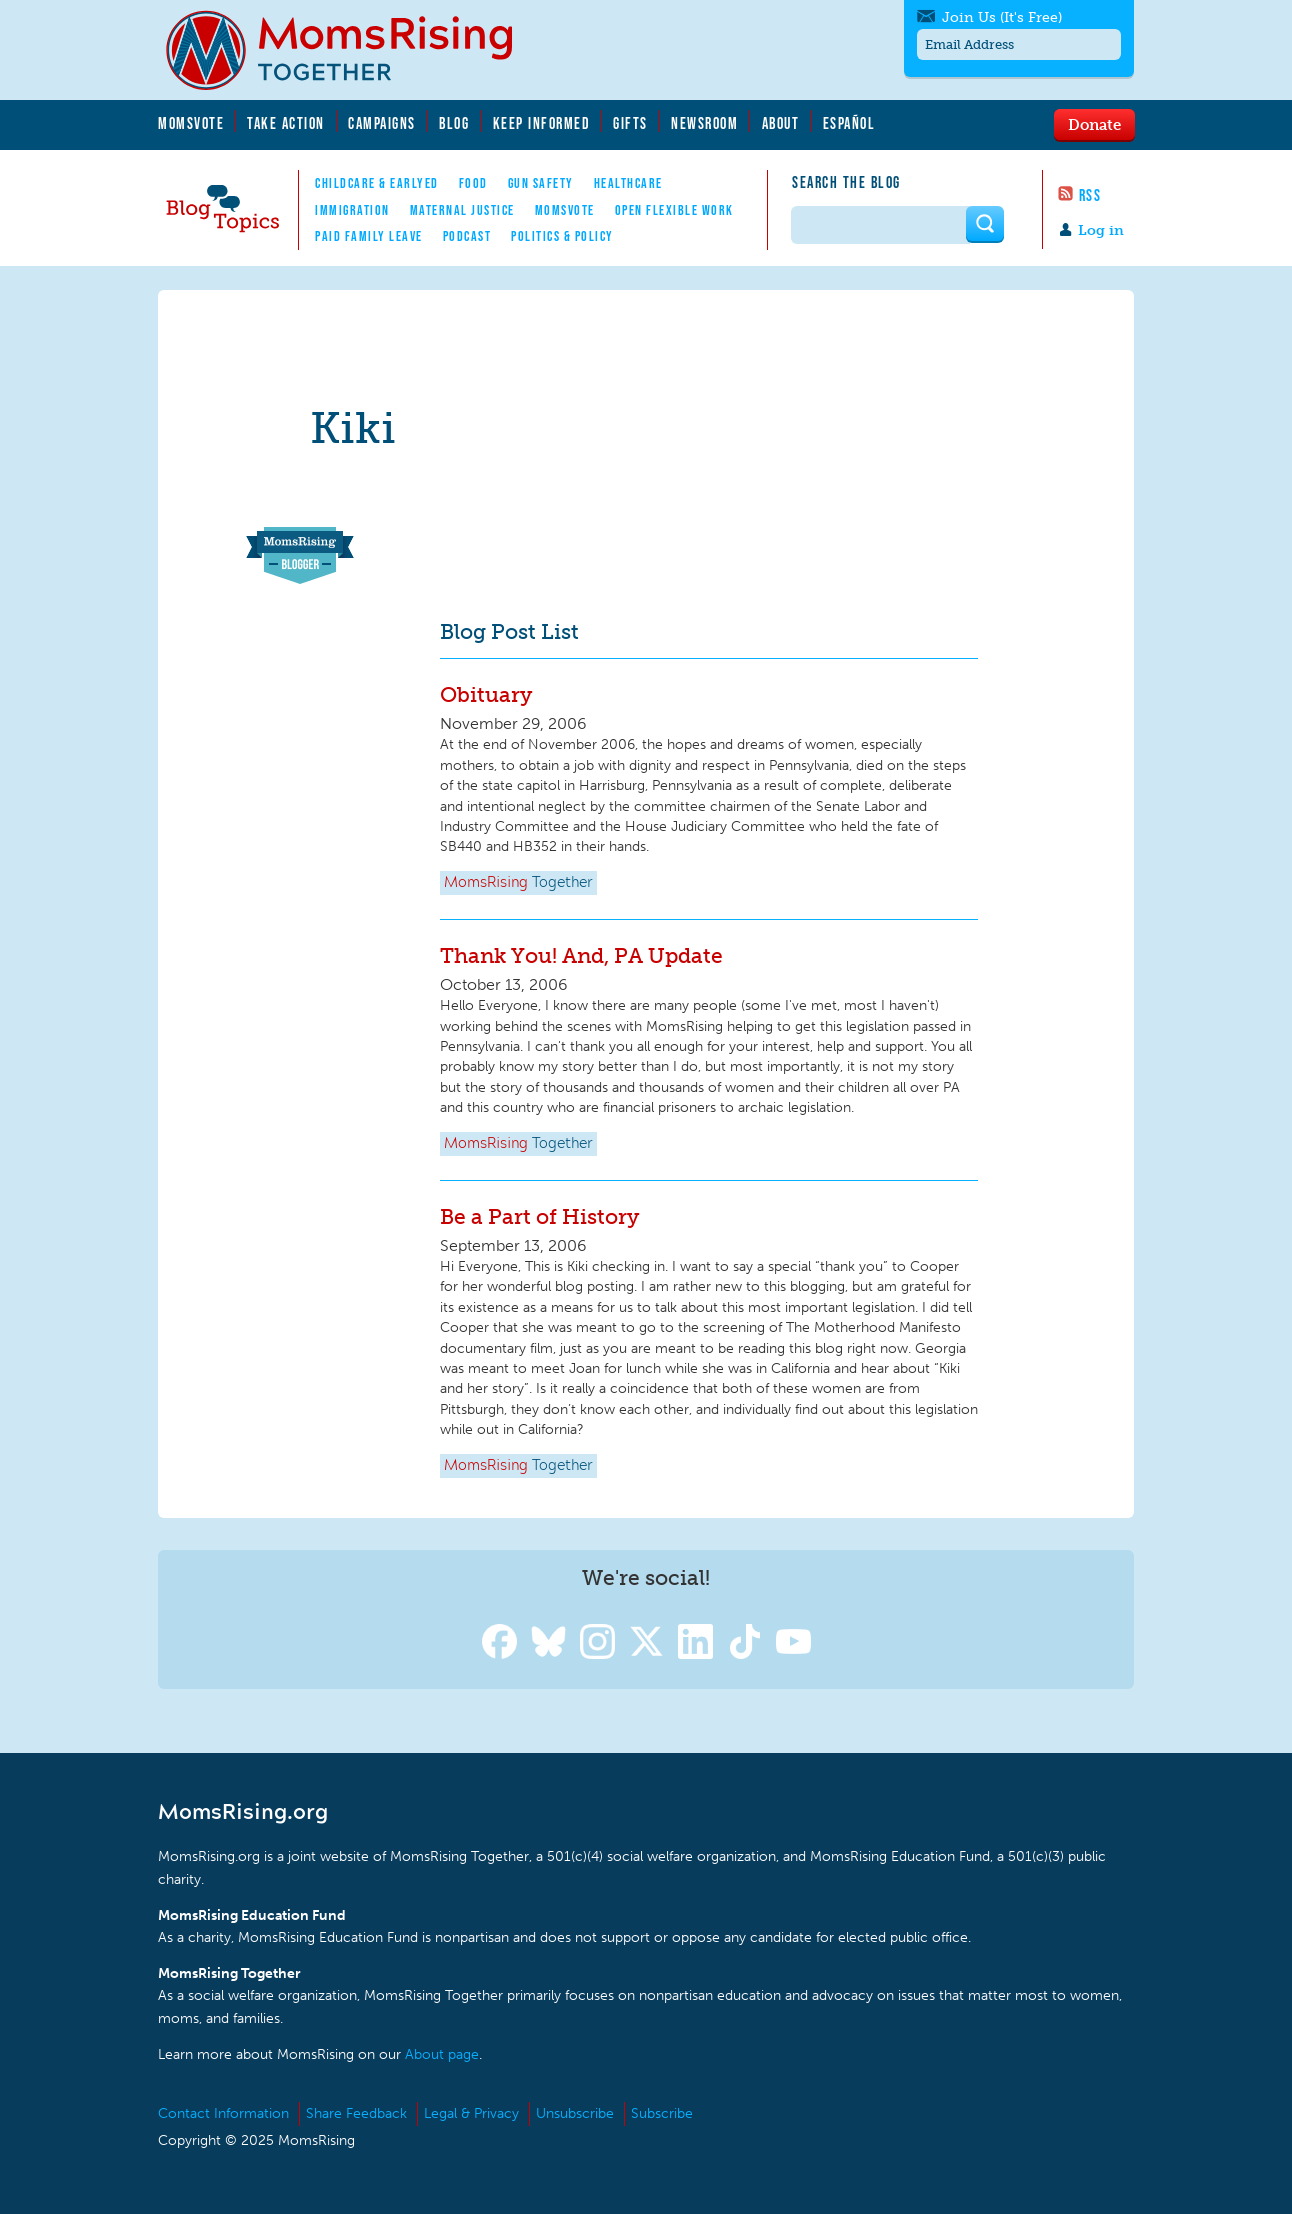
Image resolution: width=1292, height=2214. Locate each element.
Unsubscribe (575, 2113)
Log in (1101, 230)
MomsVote (191, 123)
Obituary (486, 694)
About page (442, 2054)
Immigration (352, 210)
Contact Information (223, 2113)
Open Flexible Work (674, 210)
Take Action (286, 123)
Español (849, 123)
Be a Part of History (539, 1216)
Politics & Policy (562, 236)
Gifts (630, 123)
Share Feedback (356, 2113)
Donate (1094, 124)
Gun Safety (541, 183)
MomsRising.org (353, 50)
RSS (1090, 195)
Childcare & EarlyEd (377, 183)
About (781, 123)
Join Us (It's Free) (1002, 17)
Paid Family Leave (369, 236)
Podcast (467, 236)
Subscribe (662, 2113)
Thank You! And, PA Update (581, 955)
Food (473, 183)
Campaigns (382, 123)
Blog (454, 123)
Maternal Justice (462, 210)
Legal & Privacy (471, 2113)
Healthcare (628, 183)
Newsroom (704, 123)
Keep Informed (542, 123)
